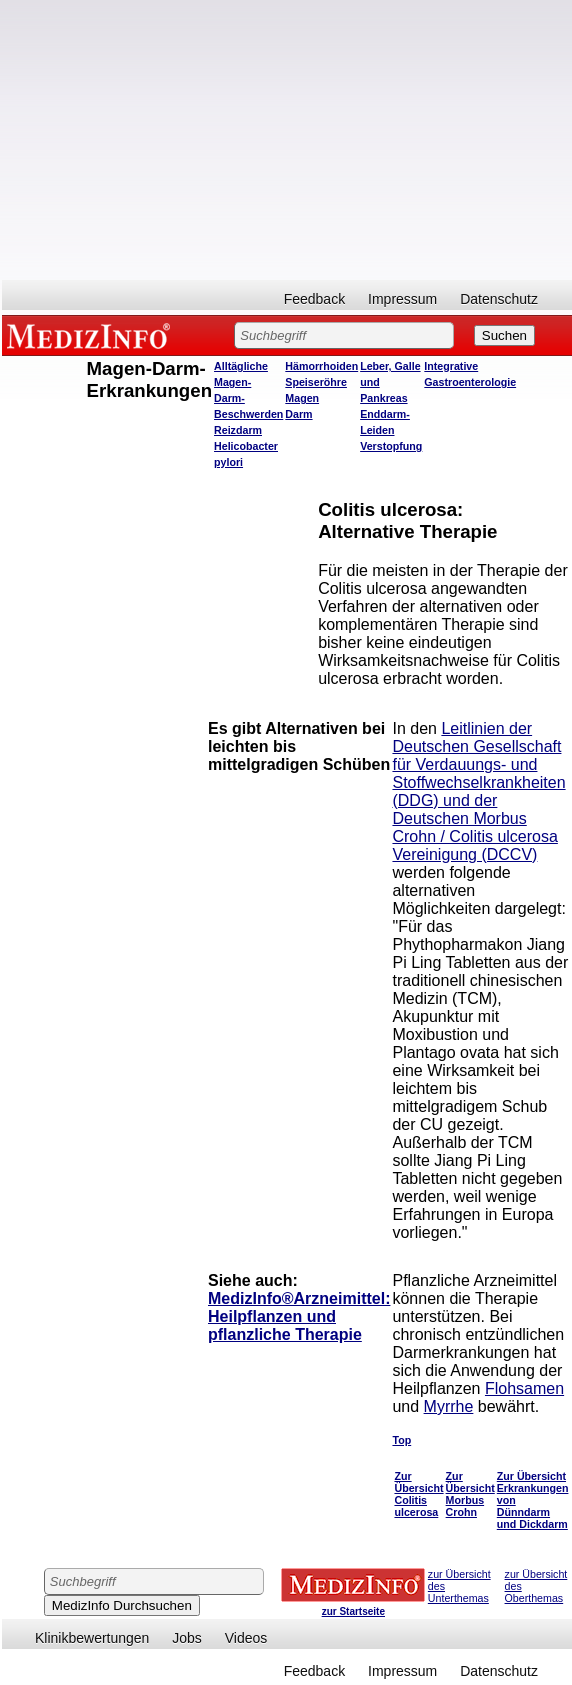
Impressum (402, 299)
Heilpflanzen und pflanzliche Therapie (285, 1325)
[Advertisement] (221, 140)
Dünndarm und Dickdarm (532, 1518)
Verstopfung (391, 446)
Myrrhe (449, 1406)
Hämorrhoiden (321, 366)
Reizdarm (238, 430)
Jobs (187, 1638)
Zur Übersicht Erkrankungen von (533, 1488)
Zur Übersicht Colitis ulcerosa (418, 1494)
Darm (298, 414)
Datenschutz (499, 299)
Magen (302, 398)
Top (401, 1440)
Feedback (314, 299)
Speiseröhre (316, 382)
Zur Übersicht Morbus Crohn (470, 1494)
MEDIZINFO (92, 335)
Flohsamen (524, 1388)
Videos (246, 1638)
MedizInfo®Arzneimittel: (299, 1298)
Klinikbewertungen (92, 1638)
